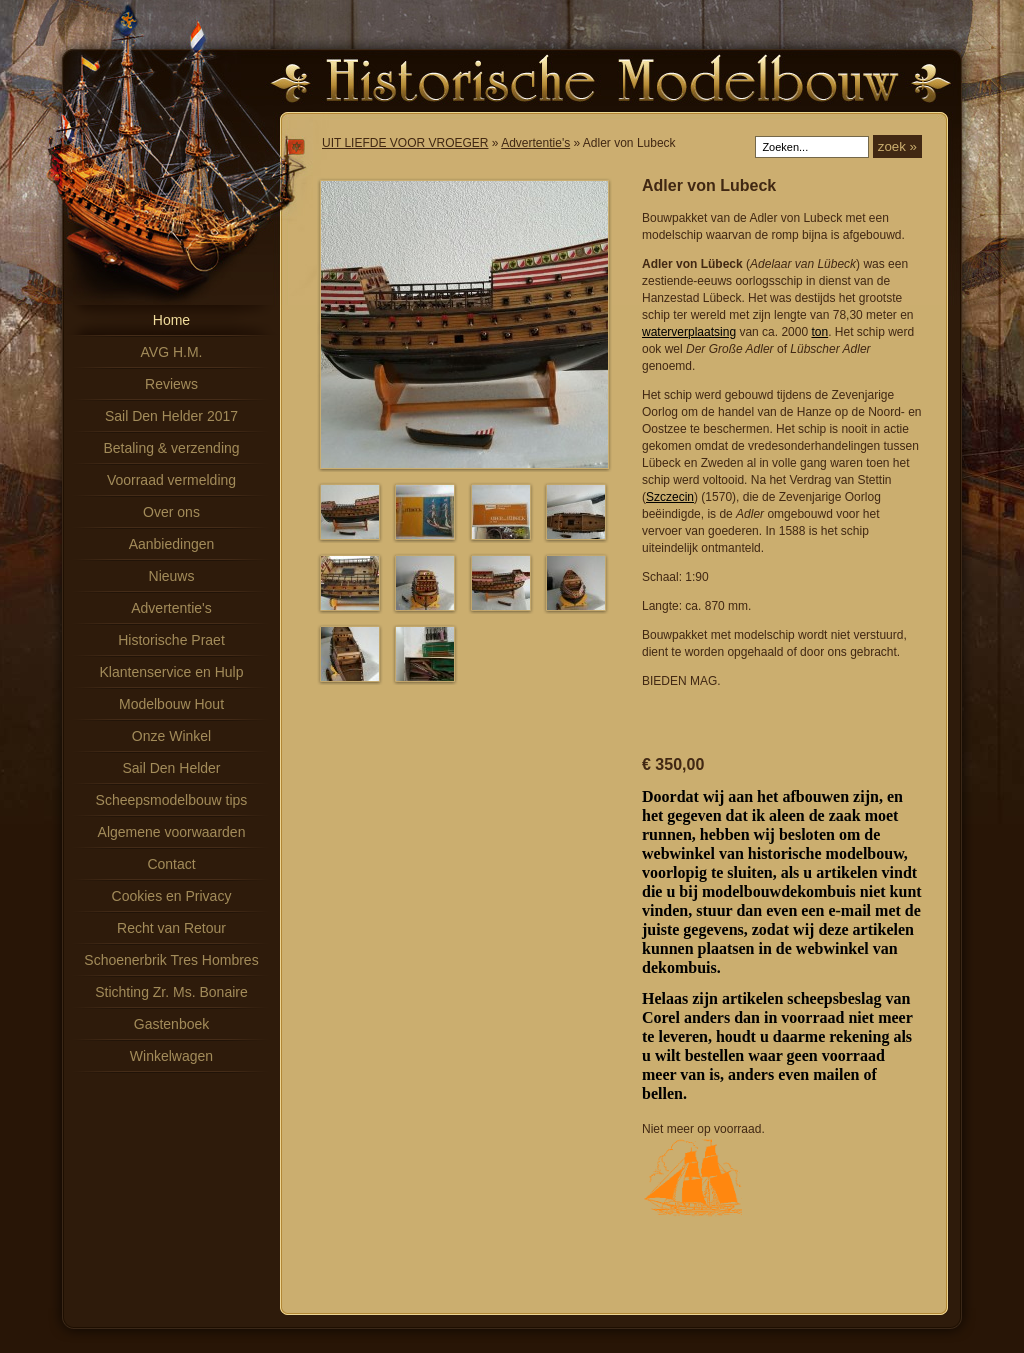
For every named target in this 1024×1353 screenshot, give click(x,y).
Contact (171, 864)
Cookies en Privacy (172, 896)
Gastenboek (172, 1024)
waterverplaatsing (689, 332)
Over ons (171, 512)
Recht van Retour (171, 928)
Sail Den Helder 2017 (171, 416)
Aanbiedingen (172, 544)
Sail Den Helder (171, 768)
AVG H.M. (172, 352)
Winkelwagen (171, 1056)
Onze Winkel (171, 736)
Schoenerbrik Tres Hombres (171, 960)
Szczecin (670, 497)
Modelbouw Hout (171, 704)
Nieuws (172, 576)
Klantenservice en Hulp (172, 672)
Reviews (171, 384)
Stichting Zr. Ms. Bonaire (171, 992)
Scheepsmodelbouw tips (172, 800)
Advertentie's (171, 608)
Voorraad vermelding (171, 480)
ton (819, 332)
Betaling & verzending (171, 448)
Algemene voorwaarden (172, 832)
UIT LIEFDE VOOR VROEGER (405, 143)
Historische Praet (171, 640)
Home (171, 320)
